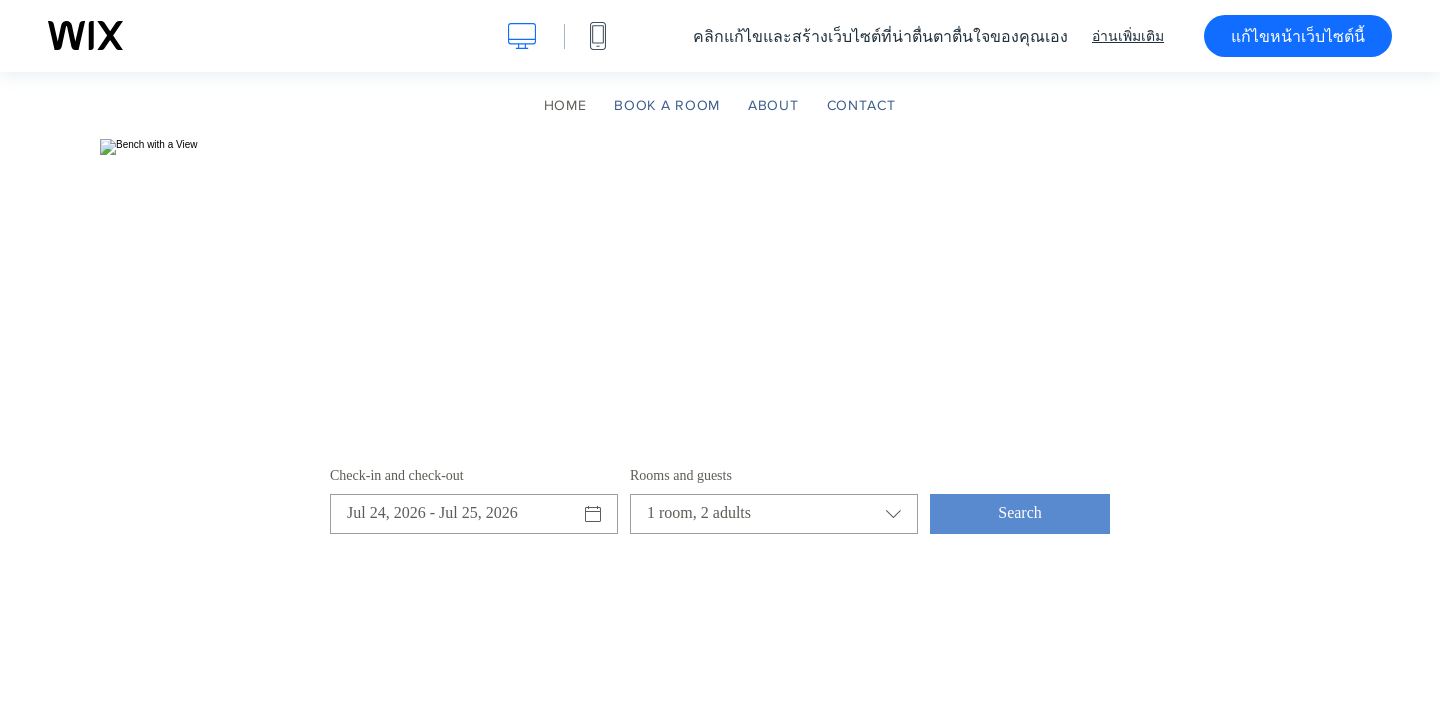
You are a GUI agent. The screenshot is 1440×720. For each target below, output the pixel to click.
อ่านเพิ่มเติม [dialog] (1128, 36)
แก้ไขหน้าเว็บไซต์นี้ (1298, 36)
